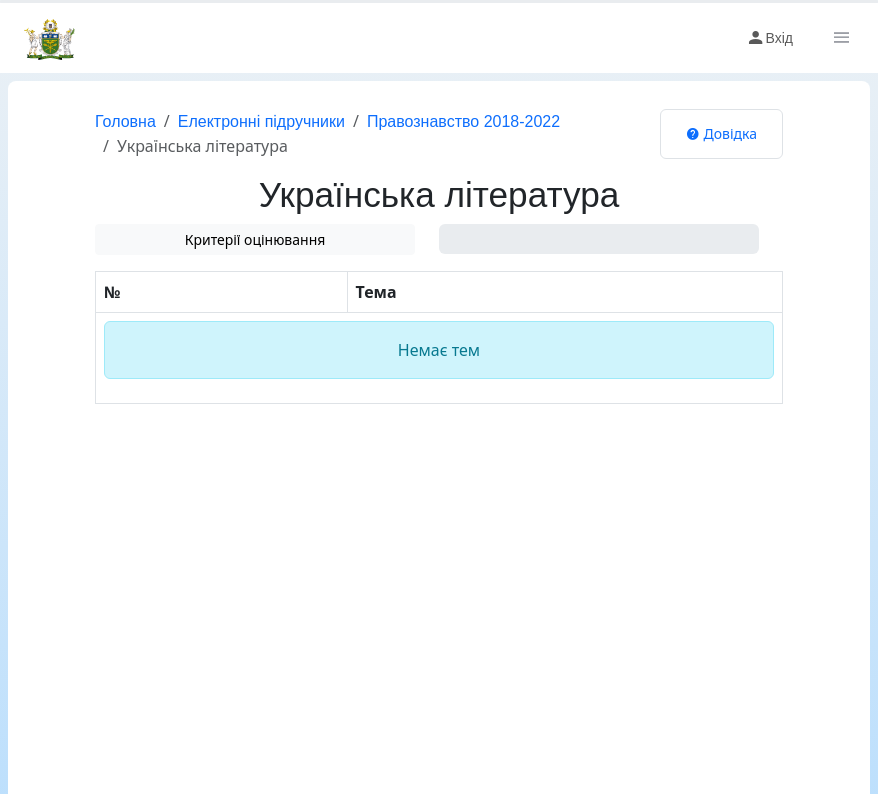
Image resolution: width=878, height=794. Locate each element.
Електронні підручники (261, 121)
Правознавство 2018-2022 (463, 121)
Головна (125, 121)
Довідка (721, 133)
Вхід (769, 38)
